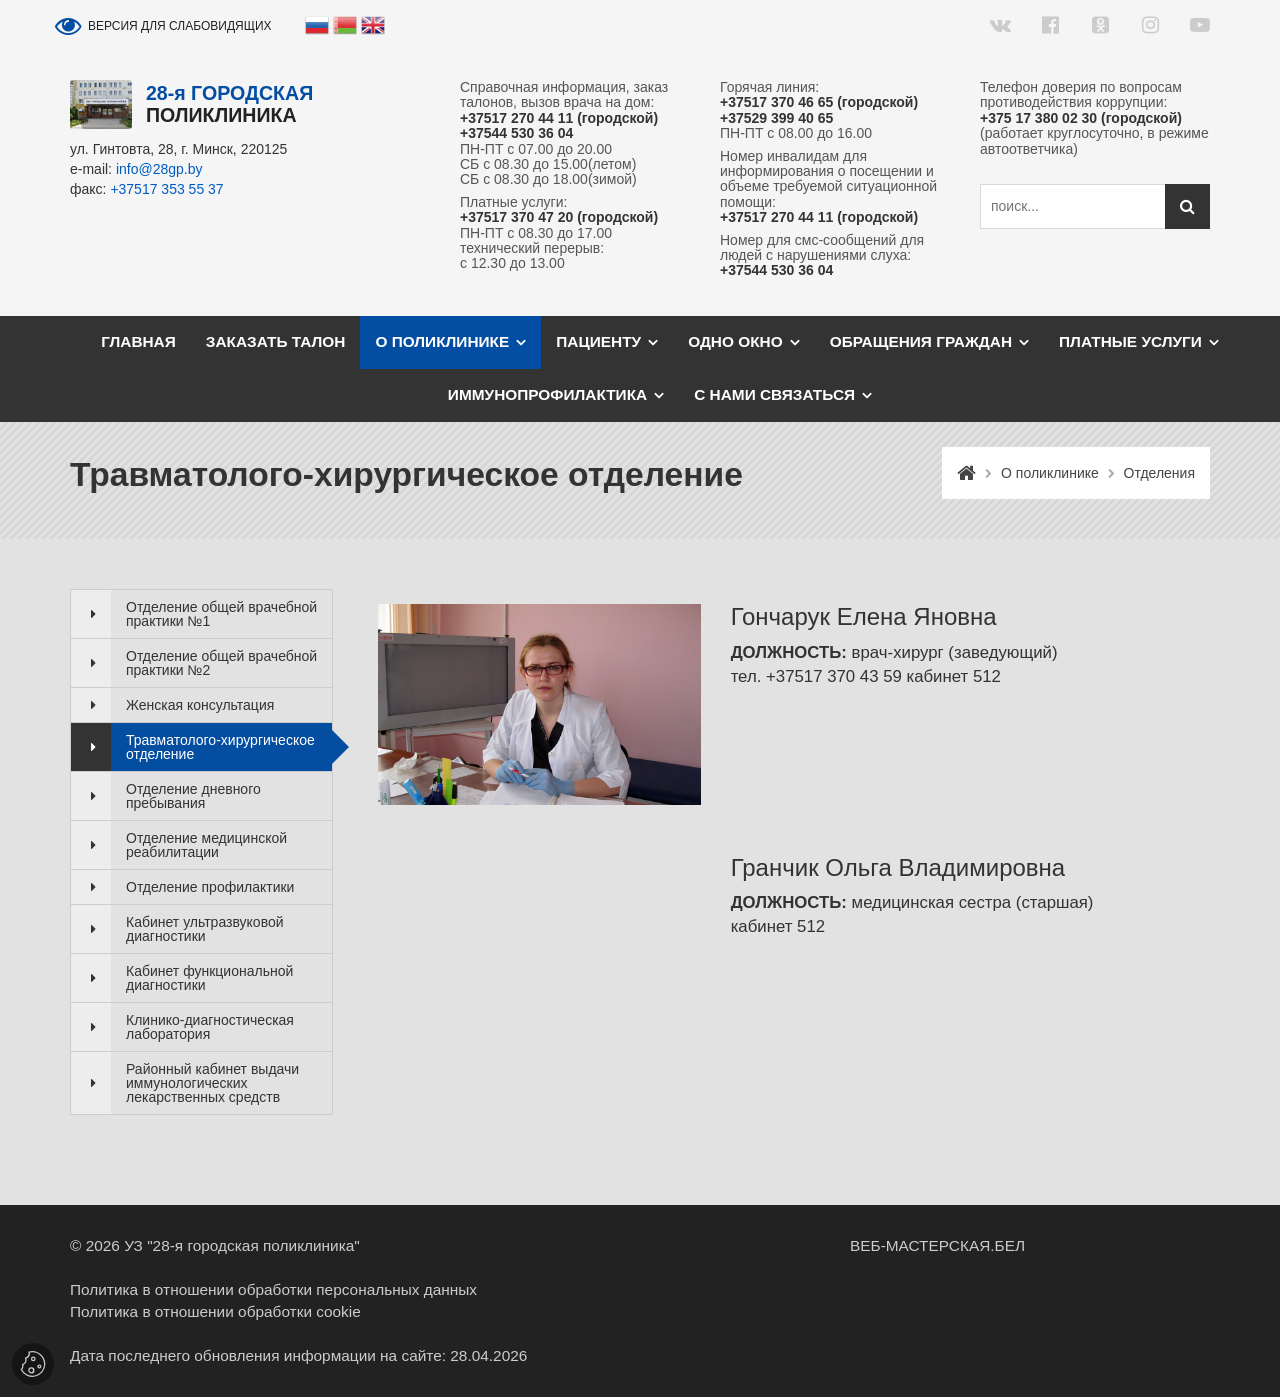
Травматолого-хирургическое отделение (220, 747)
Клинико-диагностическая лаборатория (210, 1027)
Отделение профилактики (210, 887)
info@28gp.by (159, 169)
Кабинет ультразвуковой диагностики (205, 929)
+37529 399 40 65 (776, 118)
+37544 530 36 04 (516, 133)
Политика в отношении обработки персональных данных (273, 1289)
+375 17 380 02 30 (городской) (1081, 118)
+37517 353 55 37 (166, 189)
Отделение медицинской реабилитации (206, 845)
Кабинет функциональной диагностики (209, 978)
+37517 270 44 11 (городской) (559, 118)
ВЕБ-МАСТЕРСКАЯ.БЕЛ (937, 1245)
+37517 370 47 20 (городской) (559, 217)
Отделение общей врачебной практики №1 (221, 614)
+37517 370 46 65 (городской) (819, 102)
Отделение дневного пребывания (193, 796)
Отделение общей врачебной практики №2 (221, 663)
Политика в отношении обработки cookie (215, 1311)
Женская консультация (200, 705)
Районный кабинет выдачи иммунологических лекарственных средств (212, 1083)
